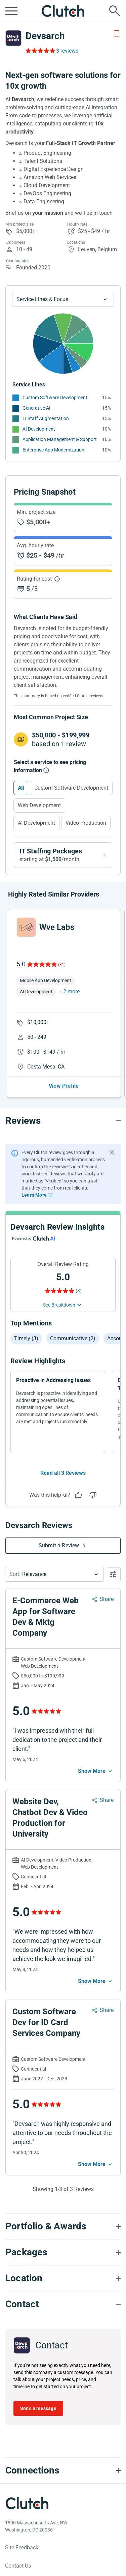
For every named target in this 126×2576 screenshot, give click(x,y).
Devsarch (45, 35)
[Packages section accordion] (63, 2252)
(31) (62, 964)
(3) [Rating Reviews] (79, 1290)
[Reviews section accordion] (63, 1121)
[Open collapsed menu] (11, 11)
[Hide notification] (112, 1152)
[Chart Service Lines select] (63, 299)
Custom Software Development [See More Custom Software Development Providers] (55, 397)
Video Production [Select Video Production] (86, 823)
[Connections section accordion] (63, 2470)
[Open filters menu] (114, 1574)
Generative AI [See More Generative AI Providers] (36, 408)
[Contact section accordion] (63, 2304)
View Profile (64, 1086)
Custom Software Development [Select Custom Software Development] (71, 788)
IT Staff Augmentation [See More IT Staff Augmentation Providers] (46, 418)
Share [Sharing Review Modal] (107, 1599)
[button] (54, 1574)
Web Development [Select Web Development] (39, 805)
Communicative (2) (72, 1338)
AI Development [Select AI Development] (36, 823)
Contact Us (18, 2566)
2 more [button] (71, 991)
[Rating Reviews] (40, 51)
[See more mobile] (96, 1771)
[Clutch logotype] (27, 2503)
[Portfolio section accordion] (63, 2226)
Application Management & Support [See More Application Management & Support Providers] (60, 439)
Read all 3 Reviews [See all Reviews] (63, 1473)
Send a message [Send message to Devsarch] (38, 2408)
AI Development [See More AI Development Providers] (39, 429)
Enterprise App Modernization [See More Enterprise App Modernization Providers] (53, 449)
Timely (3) (26, 1338)
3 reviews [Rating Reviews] (67, 51)
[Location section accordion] (63, 2278)
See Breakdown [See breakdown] (59, 1305)
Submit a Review (59, 1545)
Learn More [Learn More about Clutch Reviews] (34, 1195)
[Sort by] (54, 1574)
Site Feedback (21, 2547)
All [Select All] (21, 788)
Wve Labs (56, 927)
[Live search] (115, 11)
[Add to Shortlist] (117, 34)
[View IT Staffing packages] (63, 855)
